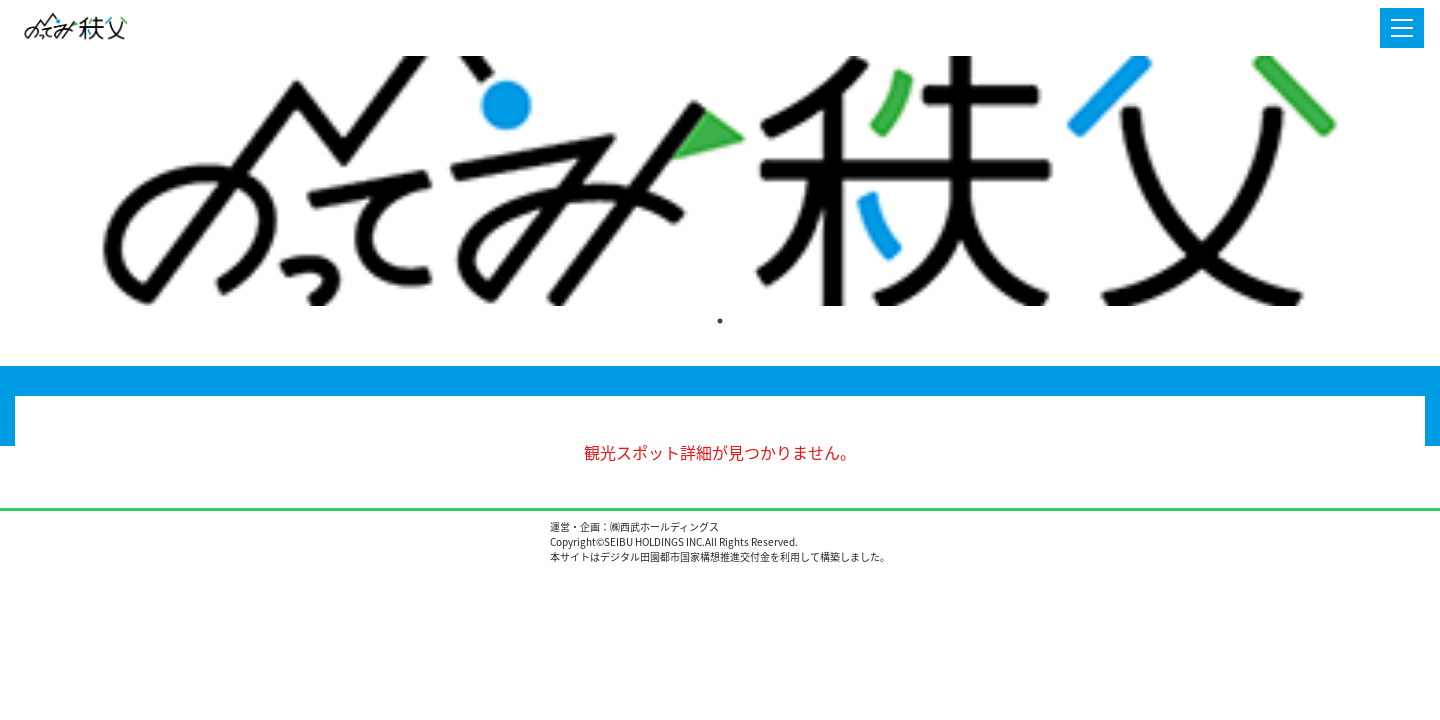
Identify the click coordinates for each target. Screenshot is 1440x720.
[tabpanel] (720, 181)
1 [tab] (720, 321)
